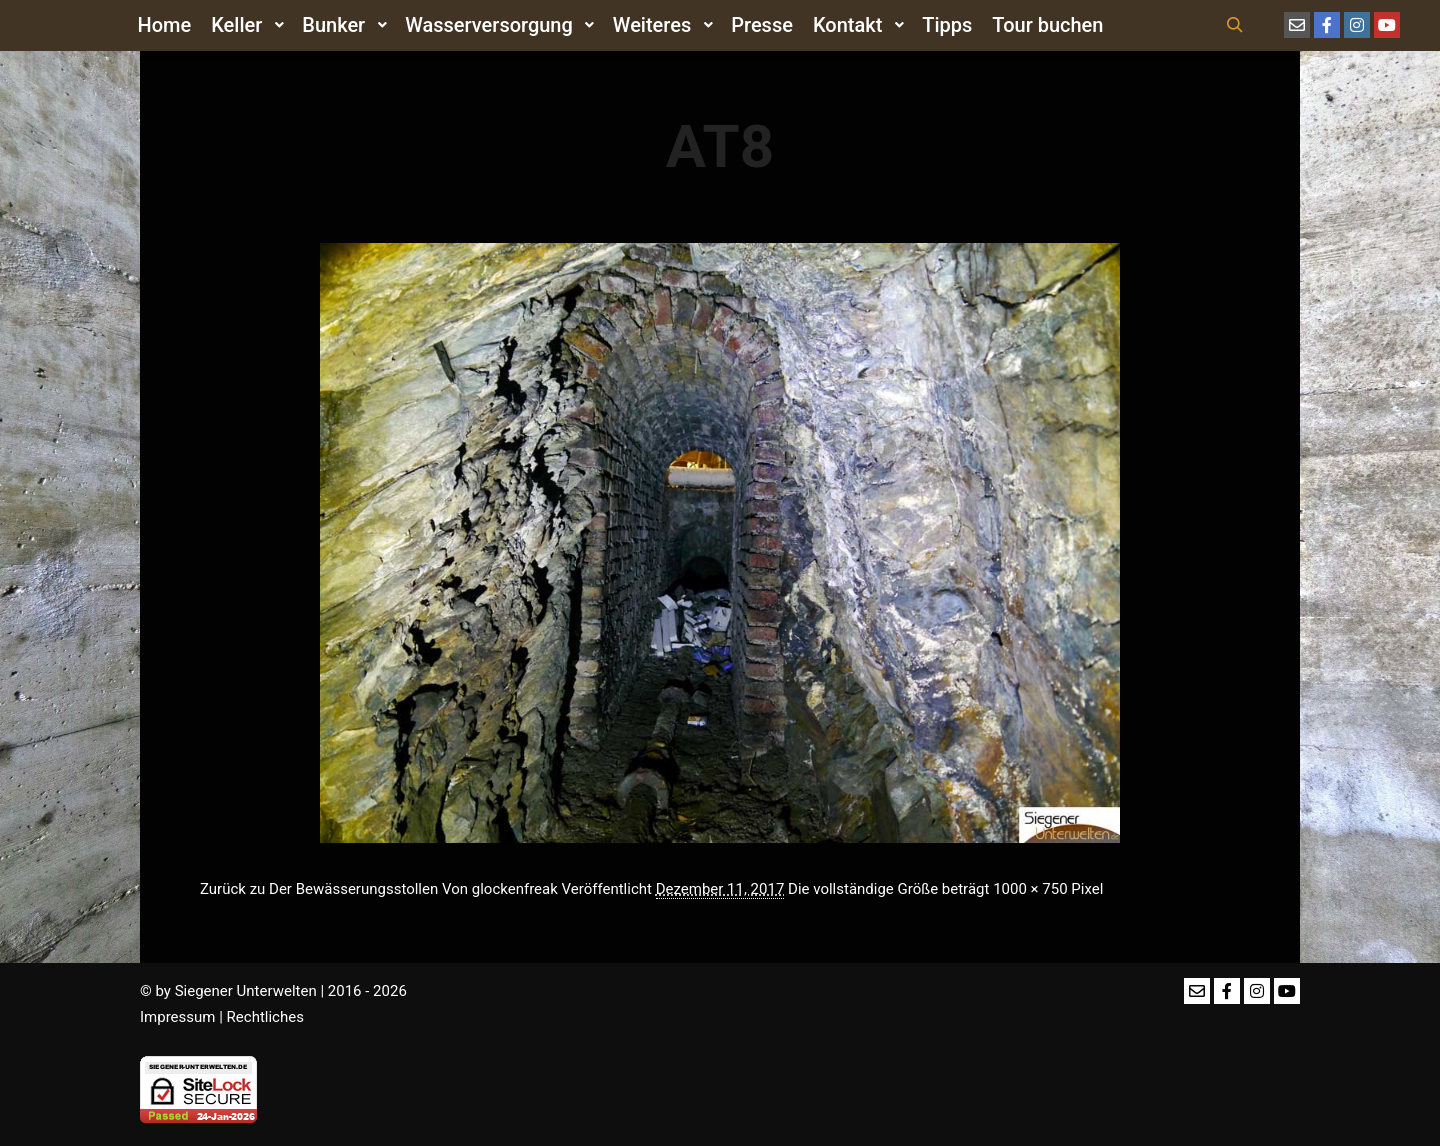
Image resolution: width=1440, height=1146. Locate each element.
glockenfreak (515, 889)
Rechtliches (265, 1017)
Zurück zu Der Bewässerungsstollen (319, 889)
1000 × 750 (1030, 889)
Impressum (177, 1017)
